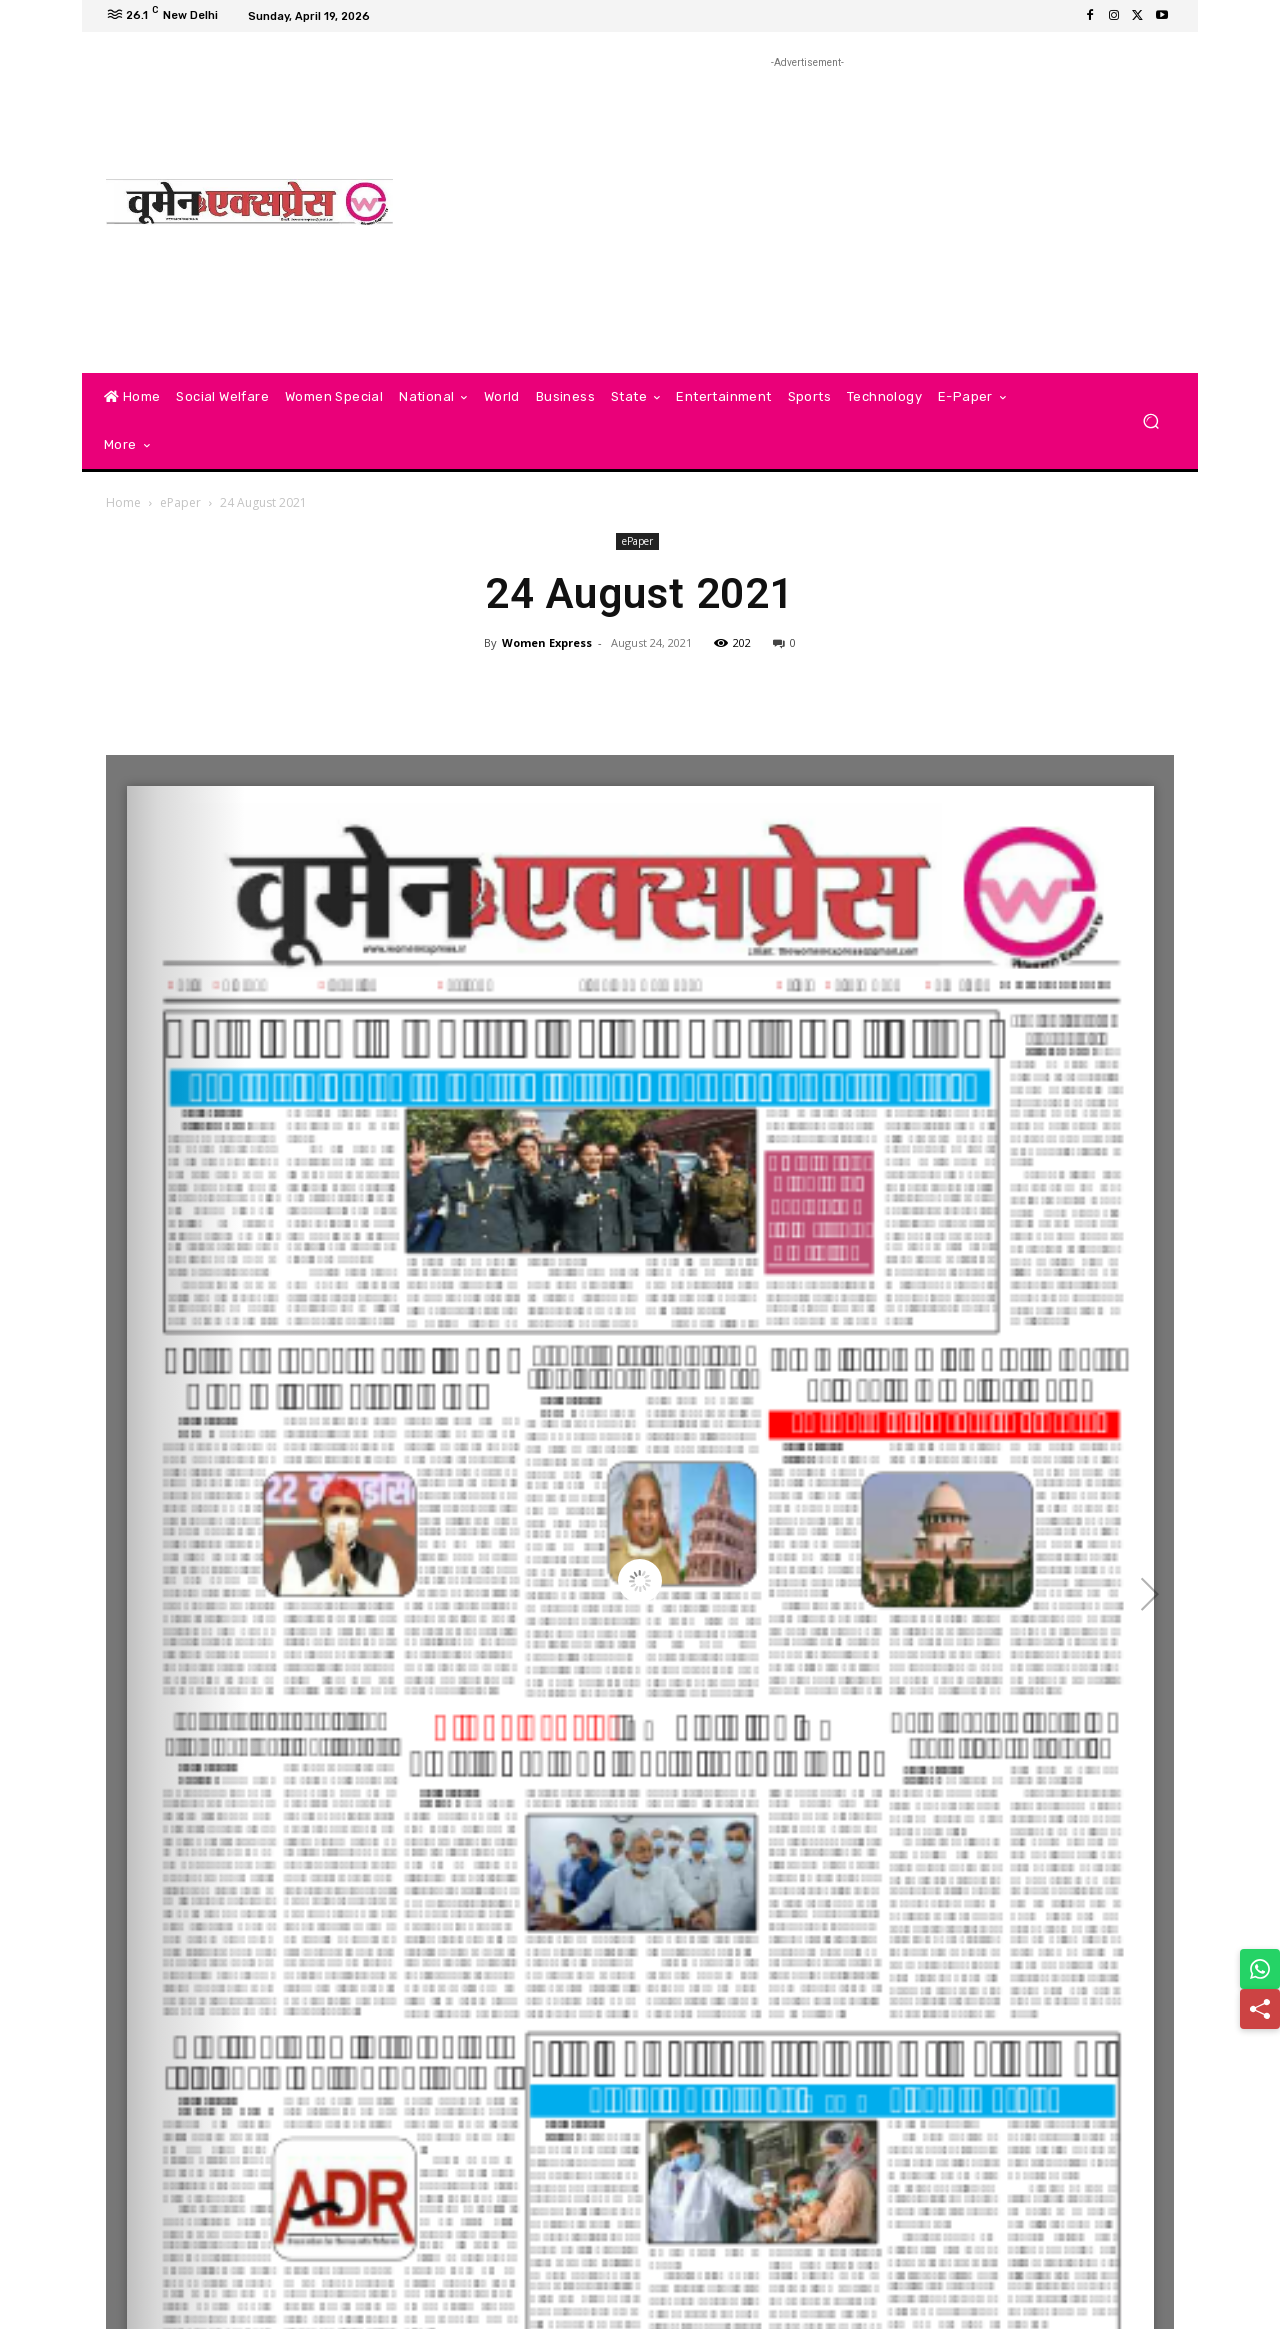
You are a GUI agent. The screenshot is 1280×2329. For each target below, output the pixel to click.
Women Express (547, 642)
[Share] (1260, 2009)
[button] (1150, 421)
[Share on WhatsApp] (1260, 1969)
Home (123, 502)
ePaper (180, 502)
